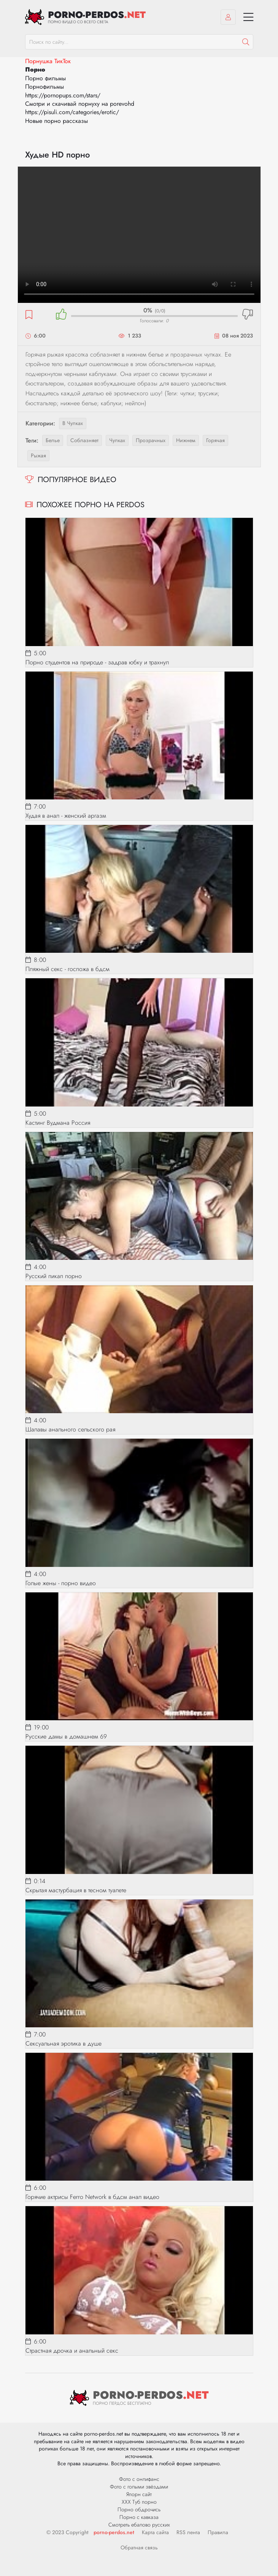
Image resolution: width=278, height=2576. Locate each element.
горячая (215, 440)
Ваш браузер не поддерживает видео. (139, 234)
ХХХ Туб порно (139, 2502)
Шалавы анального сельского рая (70, 1429)
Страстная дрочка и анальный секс (71, 2350)
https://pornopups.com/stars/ (62, 95)
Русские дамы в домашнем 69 (66, 1736)
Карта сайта (155, 2532)
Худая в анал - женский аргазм (65, 815)
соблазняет (84, 440)
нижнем (185, 440)
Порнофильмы (44, 86)
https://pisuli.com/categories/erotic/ (72, 112)
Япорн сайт (139, 2494)
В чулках (72, 423)
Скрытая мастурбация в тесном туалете (75, 1890)
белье (53, 440)
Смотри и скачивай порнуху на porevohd (79, 103)
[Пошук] (245, 41)
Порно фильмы (45, 78)
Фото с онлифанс (139, 2479)
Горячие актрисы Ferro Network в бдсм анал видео (92, 2196)
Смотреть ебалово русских (139, 2524)
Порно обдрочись (139, 2509)
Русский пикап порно (53, 1276)
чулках (117, 440)
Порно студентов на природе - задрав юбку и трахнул (97, 662)
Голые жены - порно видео (60, 1583)
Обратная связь (139, 2547)
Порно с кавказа (139, 2517)
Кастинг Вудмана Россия (57, 1122)
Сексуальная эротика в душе (63, 2043)
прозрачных (150, 440)
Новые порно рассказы (56, 120)
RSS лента (188, 2532)
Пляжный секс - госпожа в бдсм (67, 969)
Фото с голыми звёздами (139, 2486)
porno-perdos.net (114, 2532)
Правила (218, 2532)
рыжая (38, 455)
